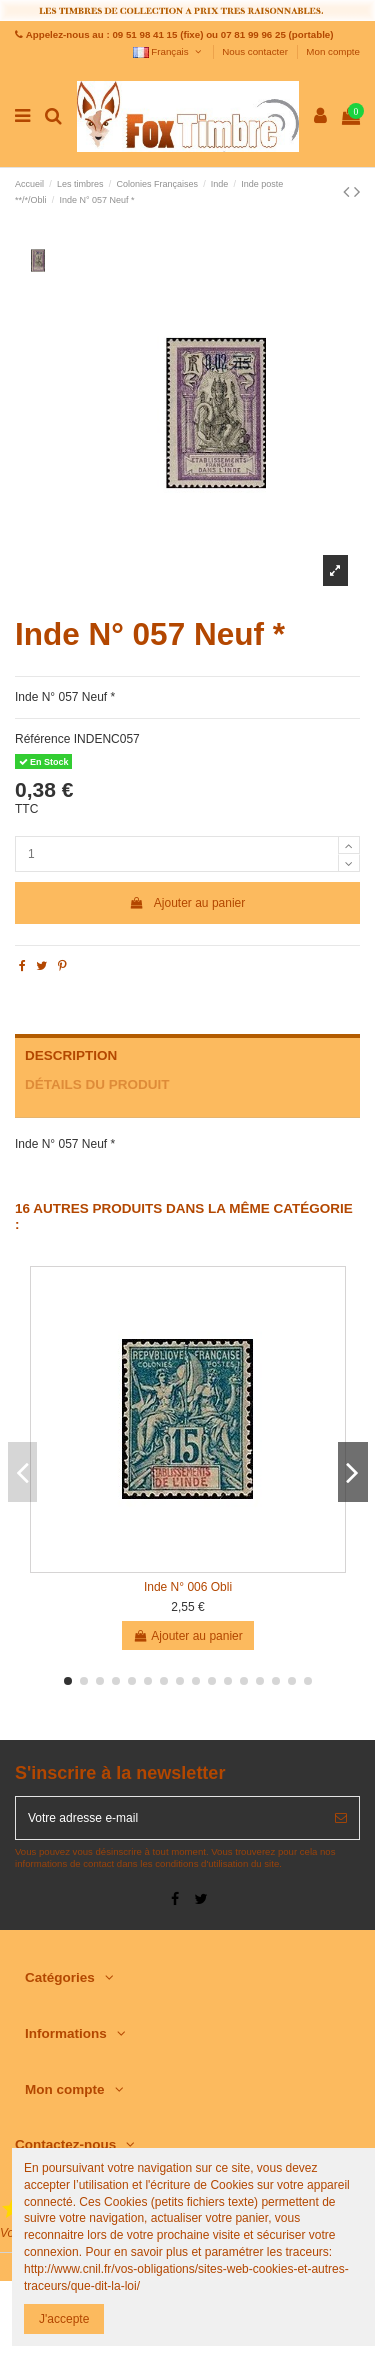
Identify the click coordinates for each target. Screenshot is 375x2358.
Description (71, 1055)
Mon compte (333, 51)
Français (168, 51)
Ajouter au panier (188, 903)
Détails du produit (97, 1084)
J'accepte (64, 2319)
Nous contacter (256, 51)
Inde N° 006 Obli (188, 1587)
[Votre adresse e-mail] (169, 1818)
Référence (42, 739)
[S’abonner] (341, 1818)
